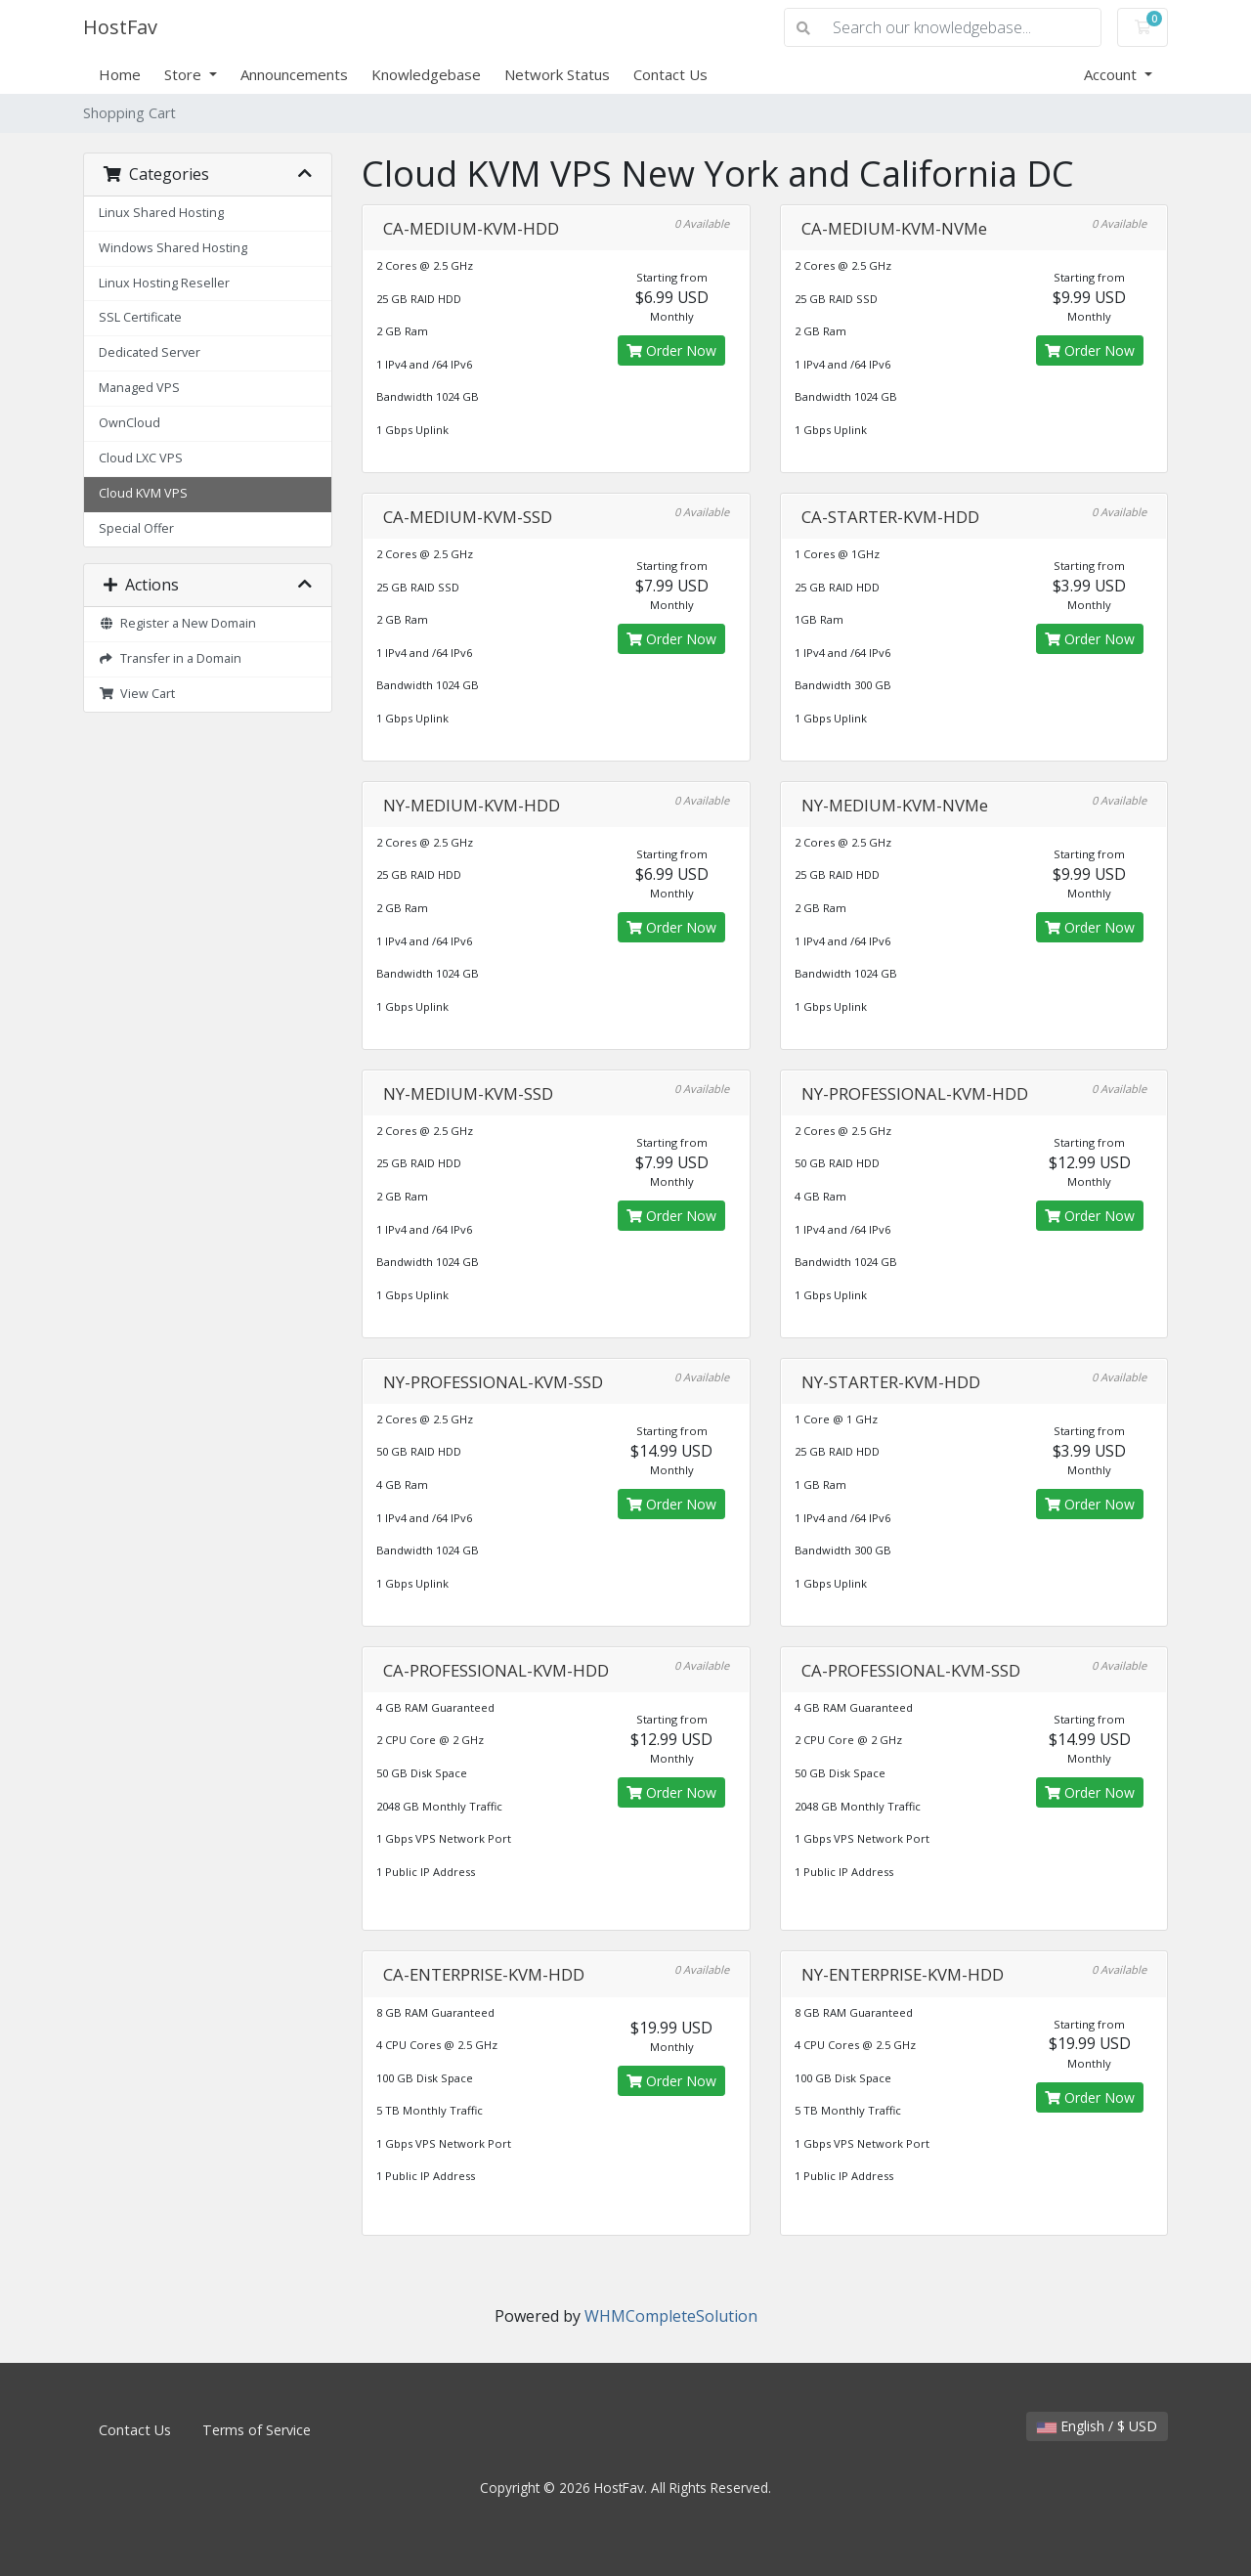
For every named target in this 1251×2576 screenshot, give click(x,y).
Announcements (294, 74)
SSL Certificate (140, 317)
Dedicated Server (149, 352)
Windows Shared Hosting (173, 248)
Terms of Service (256, 2430)
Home (120, 74)
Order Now (671, 350)
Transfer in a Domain (170, 658)
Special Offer (136, 528)
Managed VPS (139, 387)
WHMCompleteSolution (670, 2316)
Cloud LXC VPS (141, 458)
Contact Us (670, 74)
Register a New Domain (177, 623)
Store (184, 74)
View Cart (137, 693)
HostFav (120, 27)
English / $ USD (1097, 2426)
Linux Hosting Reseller (164, 283)
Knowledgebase (426, 74)
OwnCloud (129, 423)
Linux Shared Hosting (161, 212)
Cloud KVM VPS (143, 493)
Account (1112, 74)
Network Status (557, 74)
